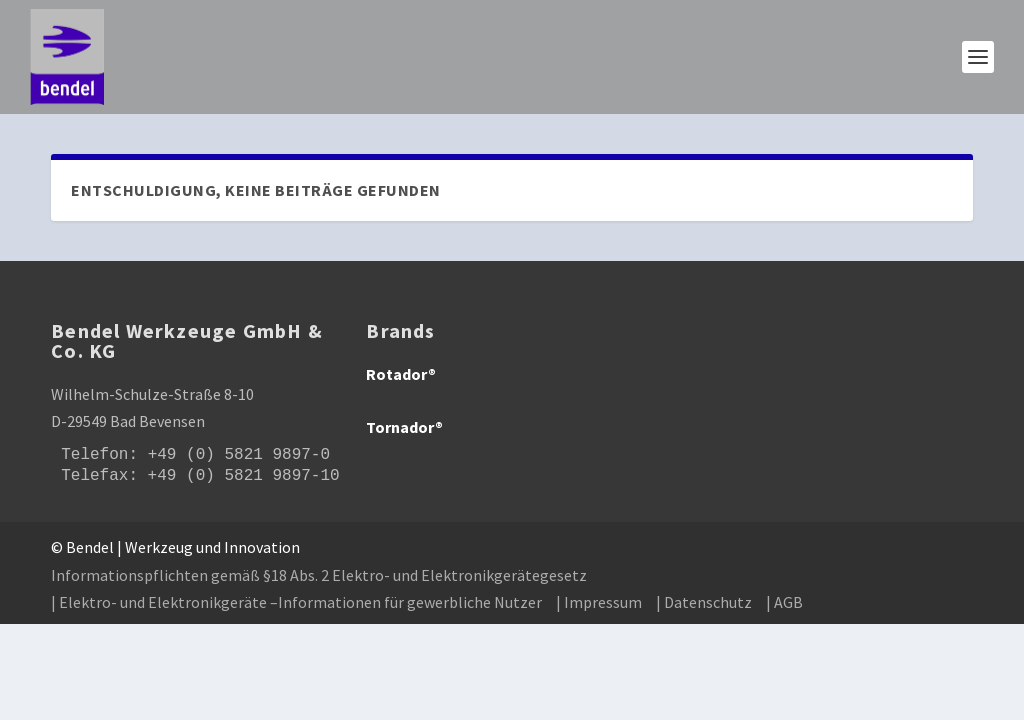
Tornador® (404, 427)
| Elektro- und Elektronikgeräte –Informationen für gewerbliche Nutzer (296, 602)
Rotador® (401, 374)
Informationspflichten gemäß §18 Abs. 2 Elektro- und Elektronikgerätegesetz (319, 575)
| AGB (784, 602)
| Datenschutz (704, 602)
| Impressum (599, 602)
